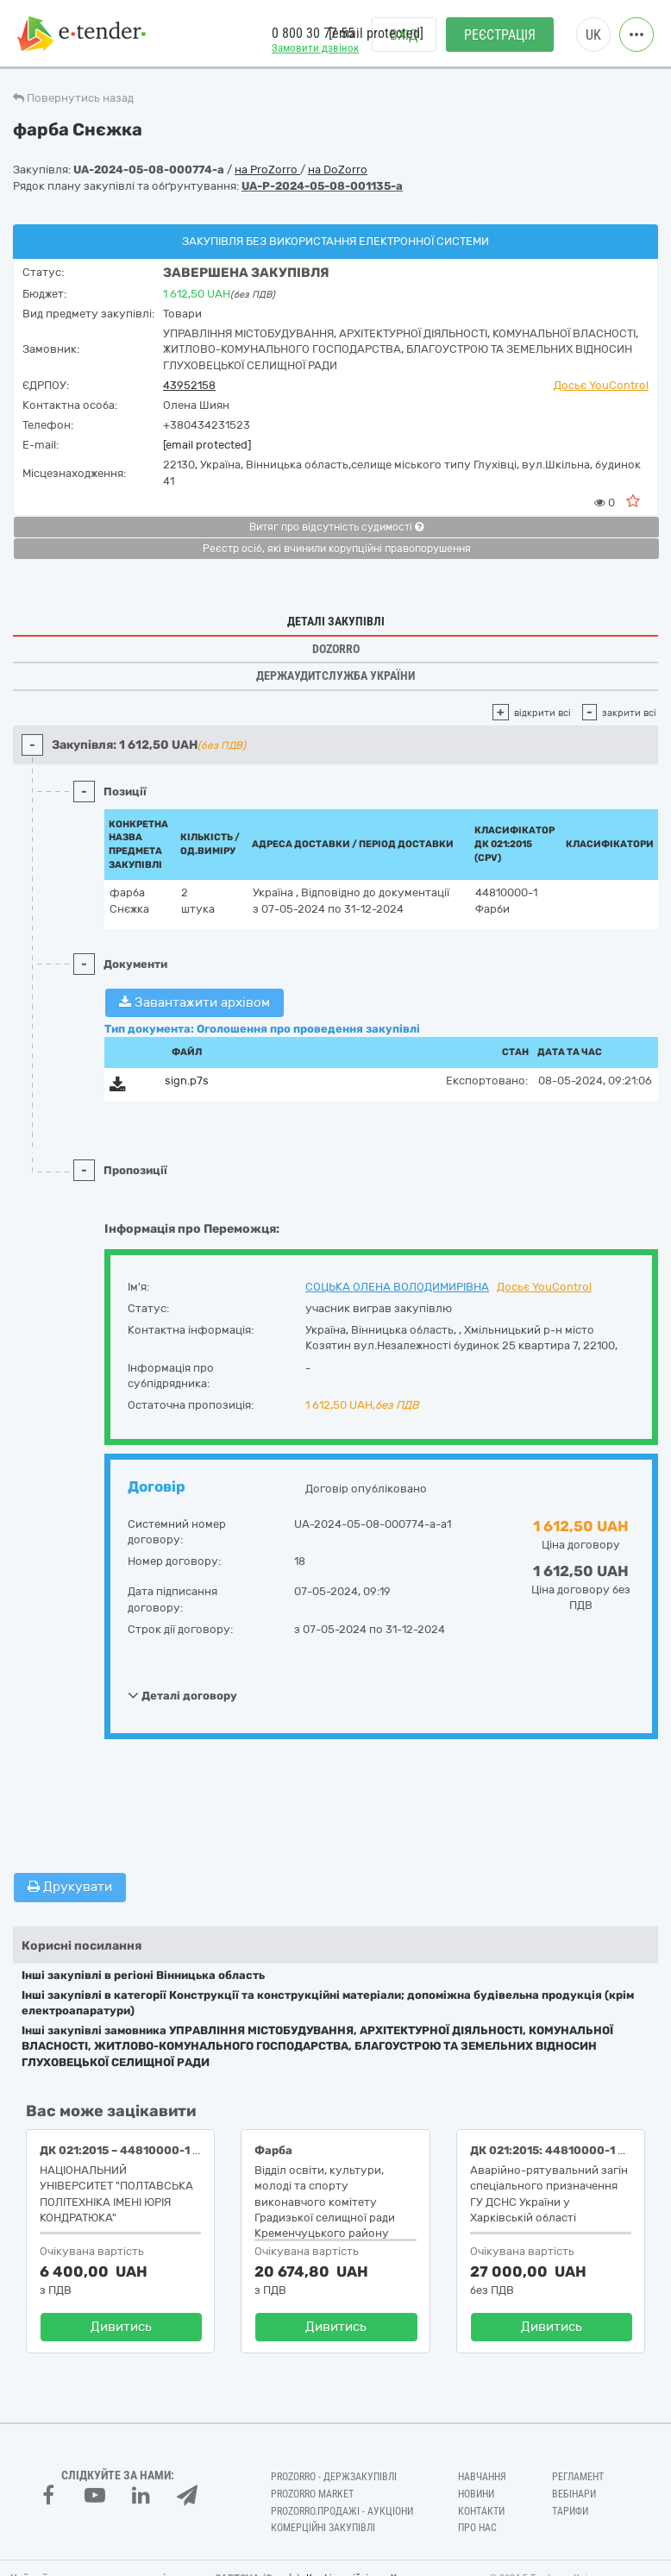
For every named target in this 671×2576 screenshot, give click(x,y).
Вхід (404, 35)
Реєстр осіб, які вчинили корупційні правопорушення (337, 549)
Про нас (477, 2528)
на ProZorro (267, 169)
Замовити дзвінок (315, 47)
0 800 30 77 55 (313, 33)
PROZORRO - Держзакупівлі (334, 2477)
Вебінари (574, 2494)
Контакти (481, 2511)
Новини (476, 2494)
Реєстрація (500, 35)
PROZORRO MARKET (312, 2494)
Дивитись (121, 2326)
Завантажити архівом (194, 1002)
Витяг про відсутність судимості (336, 527)
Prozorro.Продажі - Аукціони (342, 2511)
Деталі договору (182, 1695)
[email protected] (207, 444)
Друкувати (70, 1886)
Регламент (578, 2477)
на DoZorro (337, 169)
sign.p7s (187, 1080)
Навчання (482, 2477)
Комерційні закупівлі (323, 2528)
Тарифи (570, 2511)
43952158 (189, 385)
